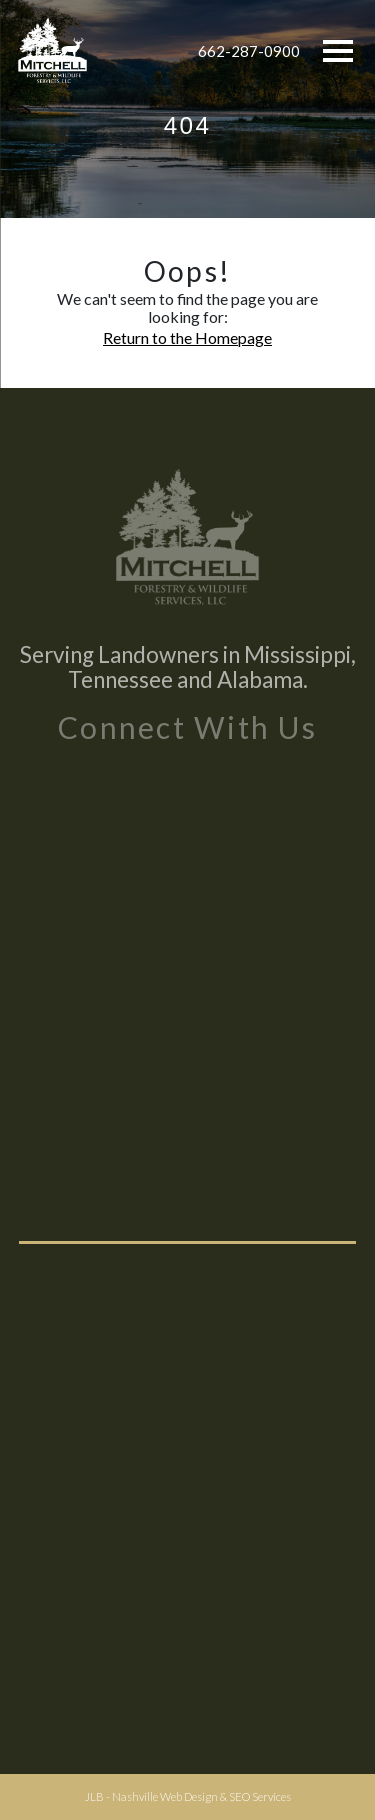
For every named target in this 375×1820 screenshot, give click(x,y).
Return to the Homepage (187, 337)
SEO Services (260, 1796)
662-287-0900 (249, 51)
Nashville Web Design (165, 1796)
